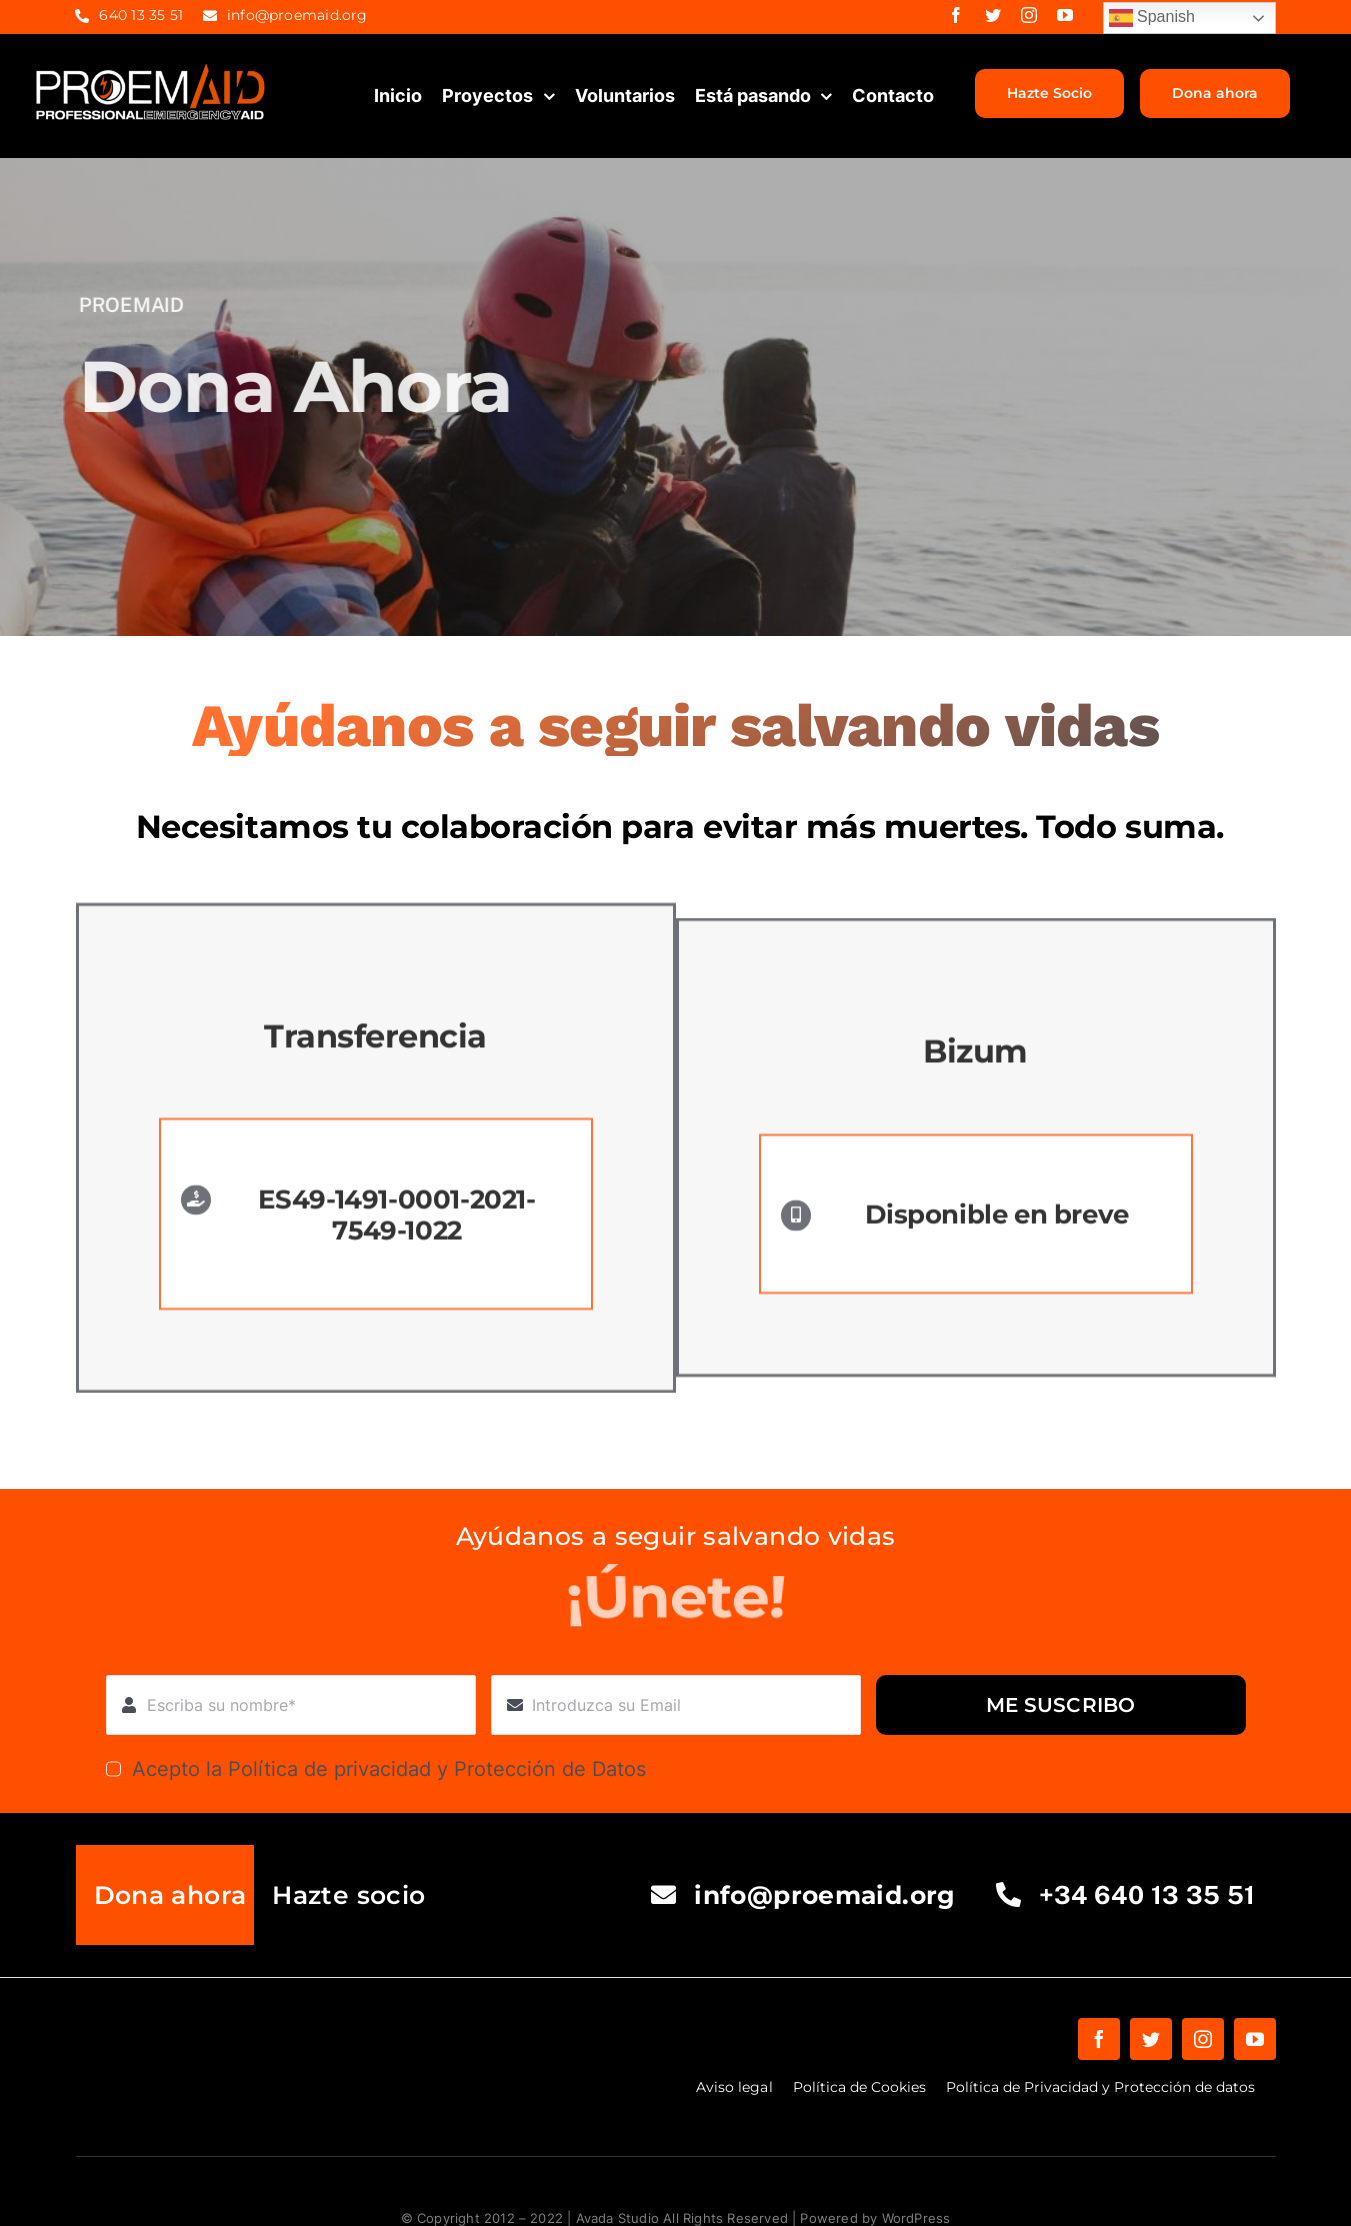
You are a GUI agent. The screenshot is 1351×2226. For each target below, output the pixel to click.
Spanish (1152, 18)
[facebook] (956, 15)
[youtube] (1065, 15)
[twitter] (993, 15)
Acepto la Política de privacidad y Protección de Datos (389, 1769)
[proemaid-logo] (151, 69)
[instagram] (1029, 15)
